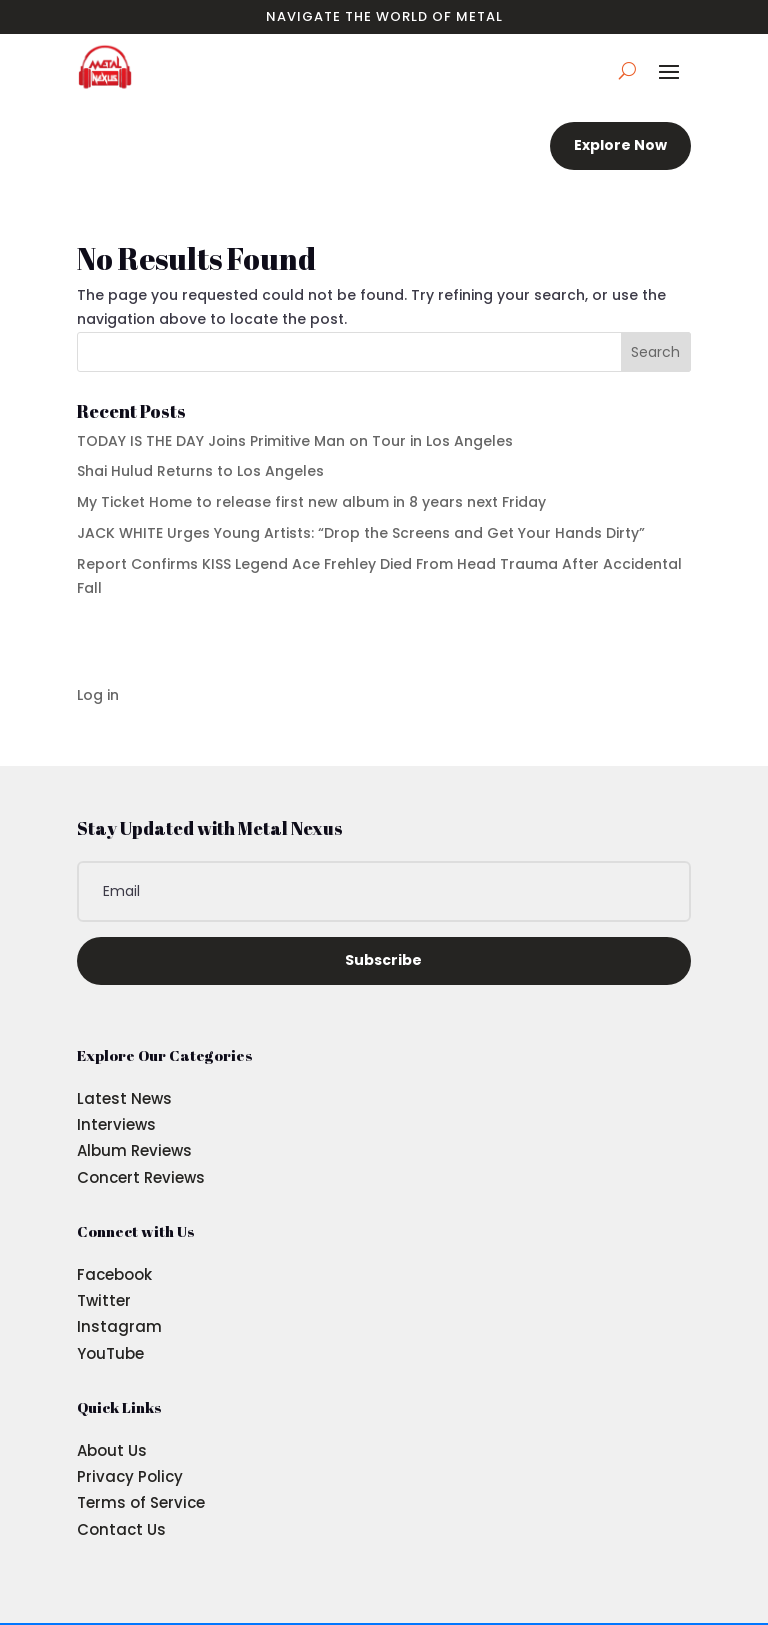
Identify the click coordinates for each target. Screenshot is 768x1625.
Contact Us (121, 1529)
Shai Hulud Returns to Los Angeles (200, 471)
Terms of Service (141, 1502)
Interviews (116, 1124)
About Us (112, 1450)
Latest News (124, 1098)
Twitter (104, 1300)
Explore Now (620, 145)
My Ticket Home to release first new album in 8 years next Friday (311, 502)
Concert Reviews (141, 1177)
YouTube (110, 1353)
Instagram (119, 1326)
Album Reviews (134, 1150)
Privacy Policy (130, 1476)
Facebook (114, 1274)
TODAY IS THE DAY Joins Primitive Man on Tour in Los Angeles (295, 441)
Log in (98, 695)
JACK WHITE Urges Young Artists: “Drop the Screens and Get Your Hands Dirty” (361, 533)
